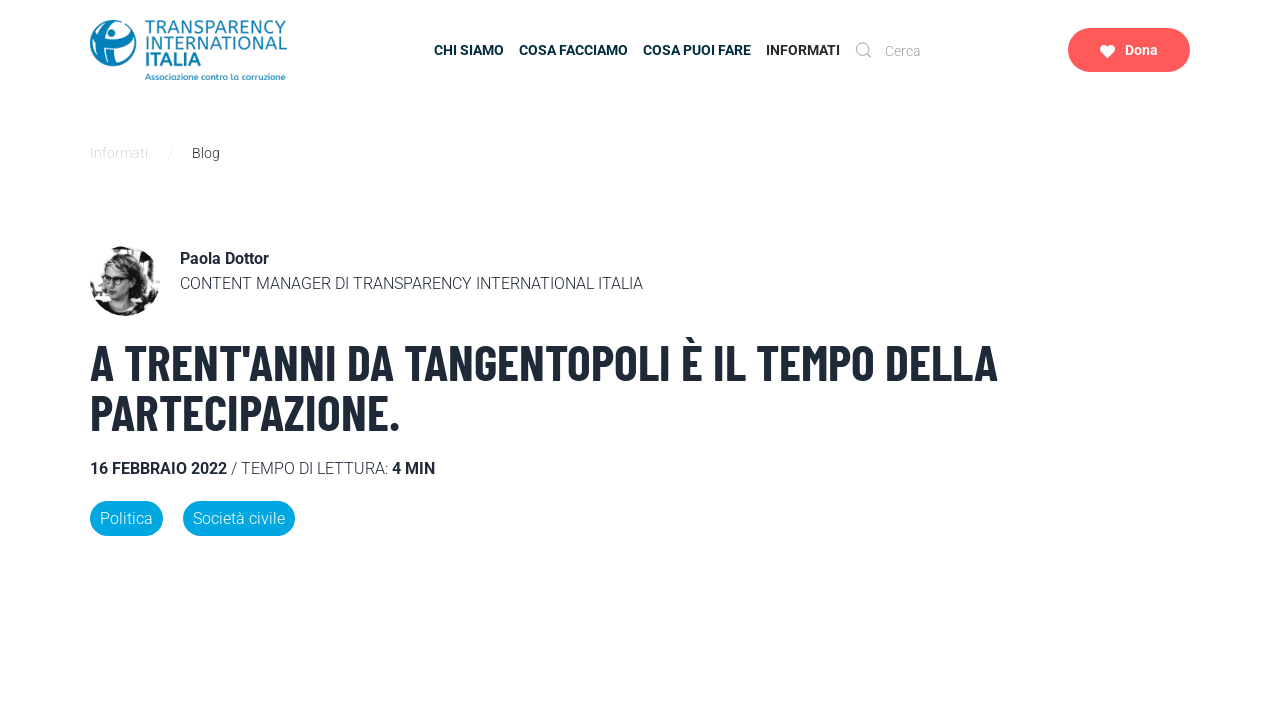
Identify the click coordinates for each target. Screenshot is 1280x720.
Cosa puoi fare (697, 50)
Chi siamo (469, 50)
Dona (1129, 50)
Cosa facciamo (573, 50)
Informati (803, 50)
